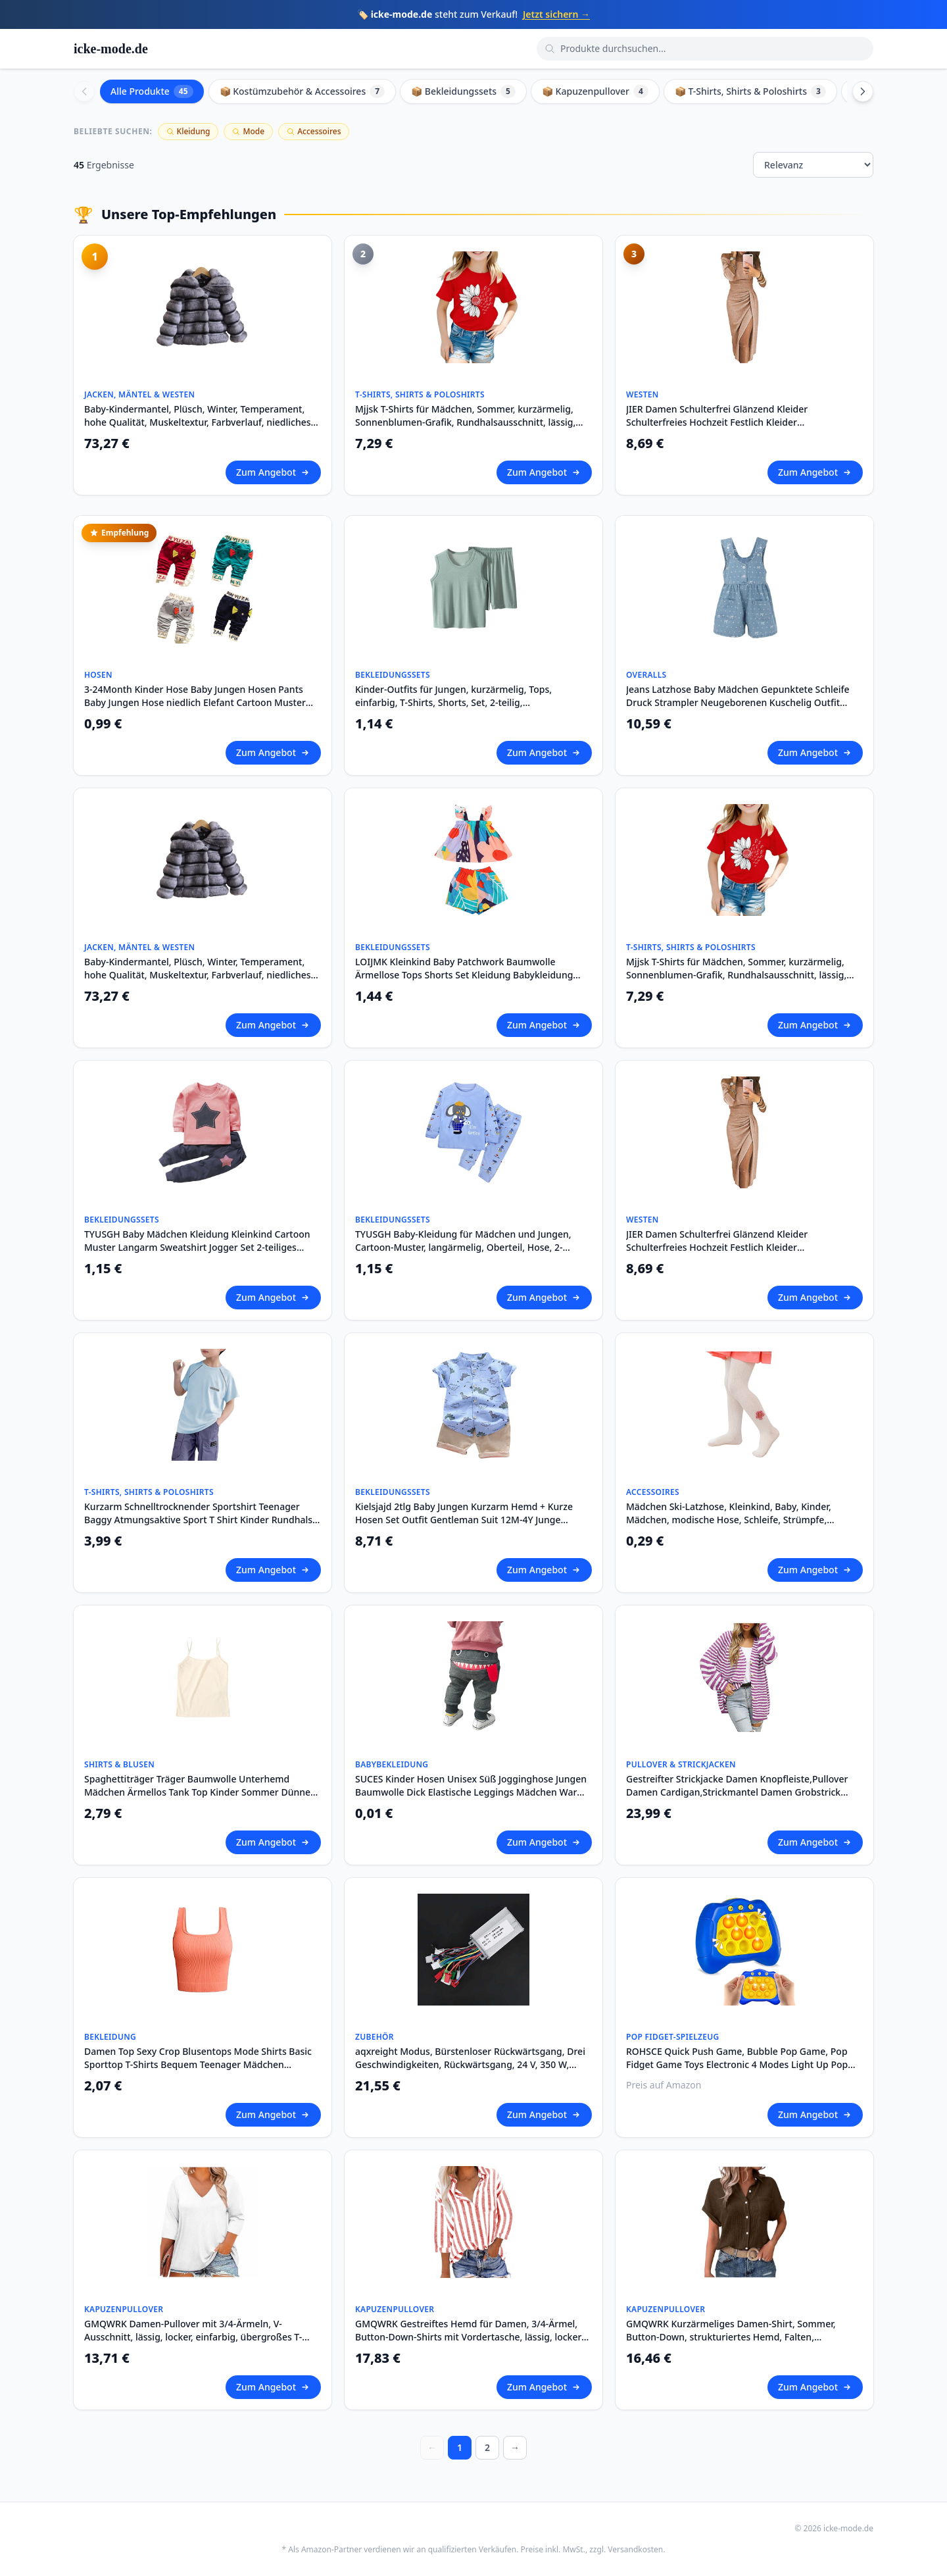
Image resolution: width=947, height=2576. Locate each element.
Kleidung (188, 131)
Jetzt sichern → (556, 14)
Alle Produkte (151, 91)
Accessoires (314, 131)
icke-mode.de (111, 48)
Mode (248, 131)
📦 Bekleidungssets (463, 91)
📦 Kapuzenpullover (595, 91)
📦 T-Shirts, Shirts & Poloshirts (750, 91)
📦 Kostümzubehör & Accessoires (302, 91)
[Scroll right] (862, 91)
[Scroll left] (84, 91)
